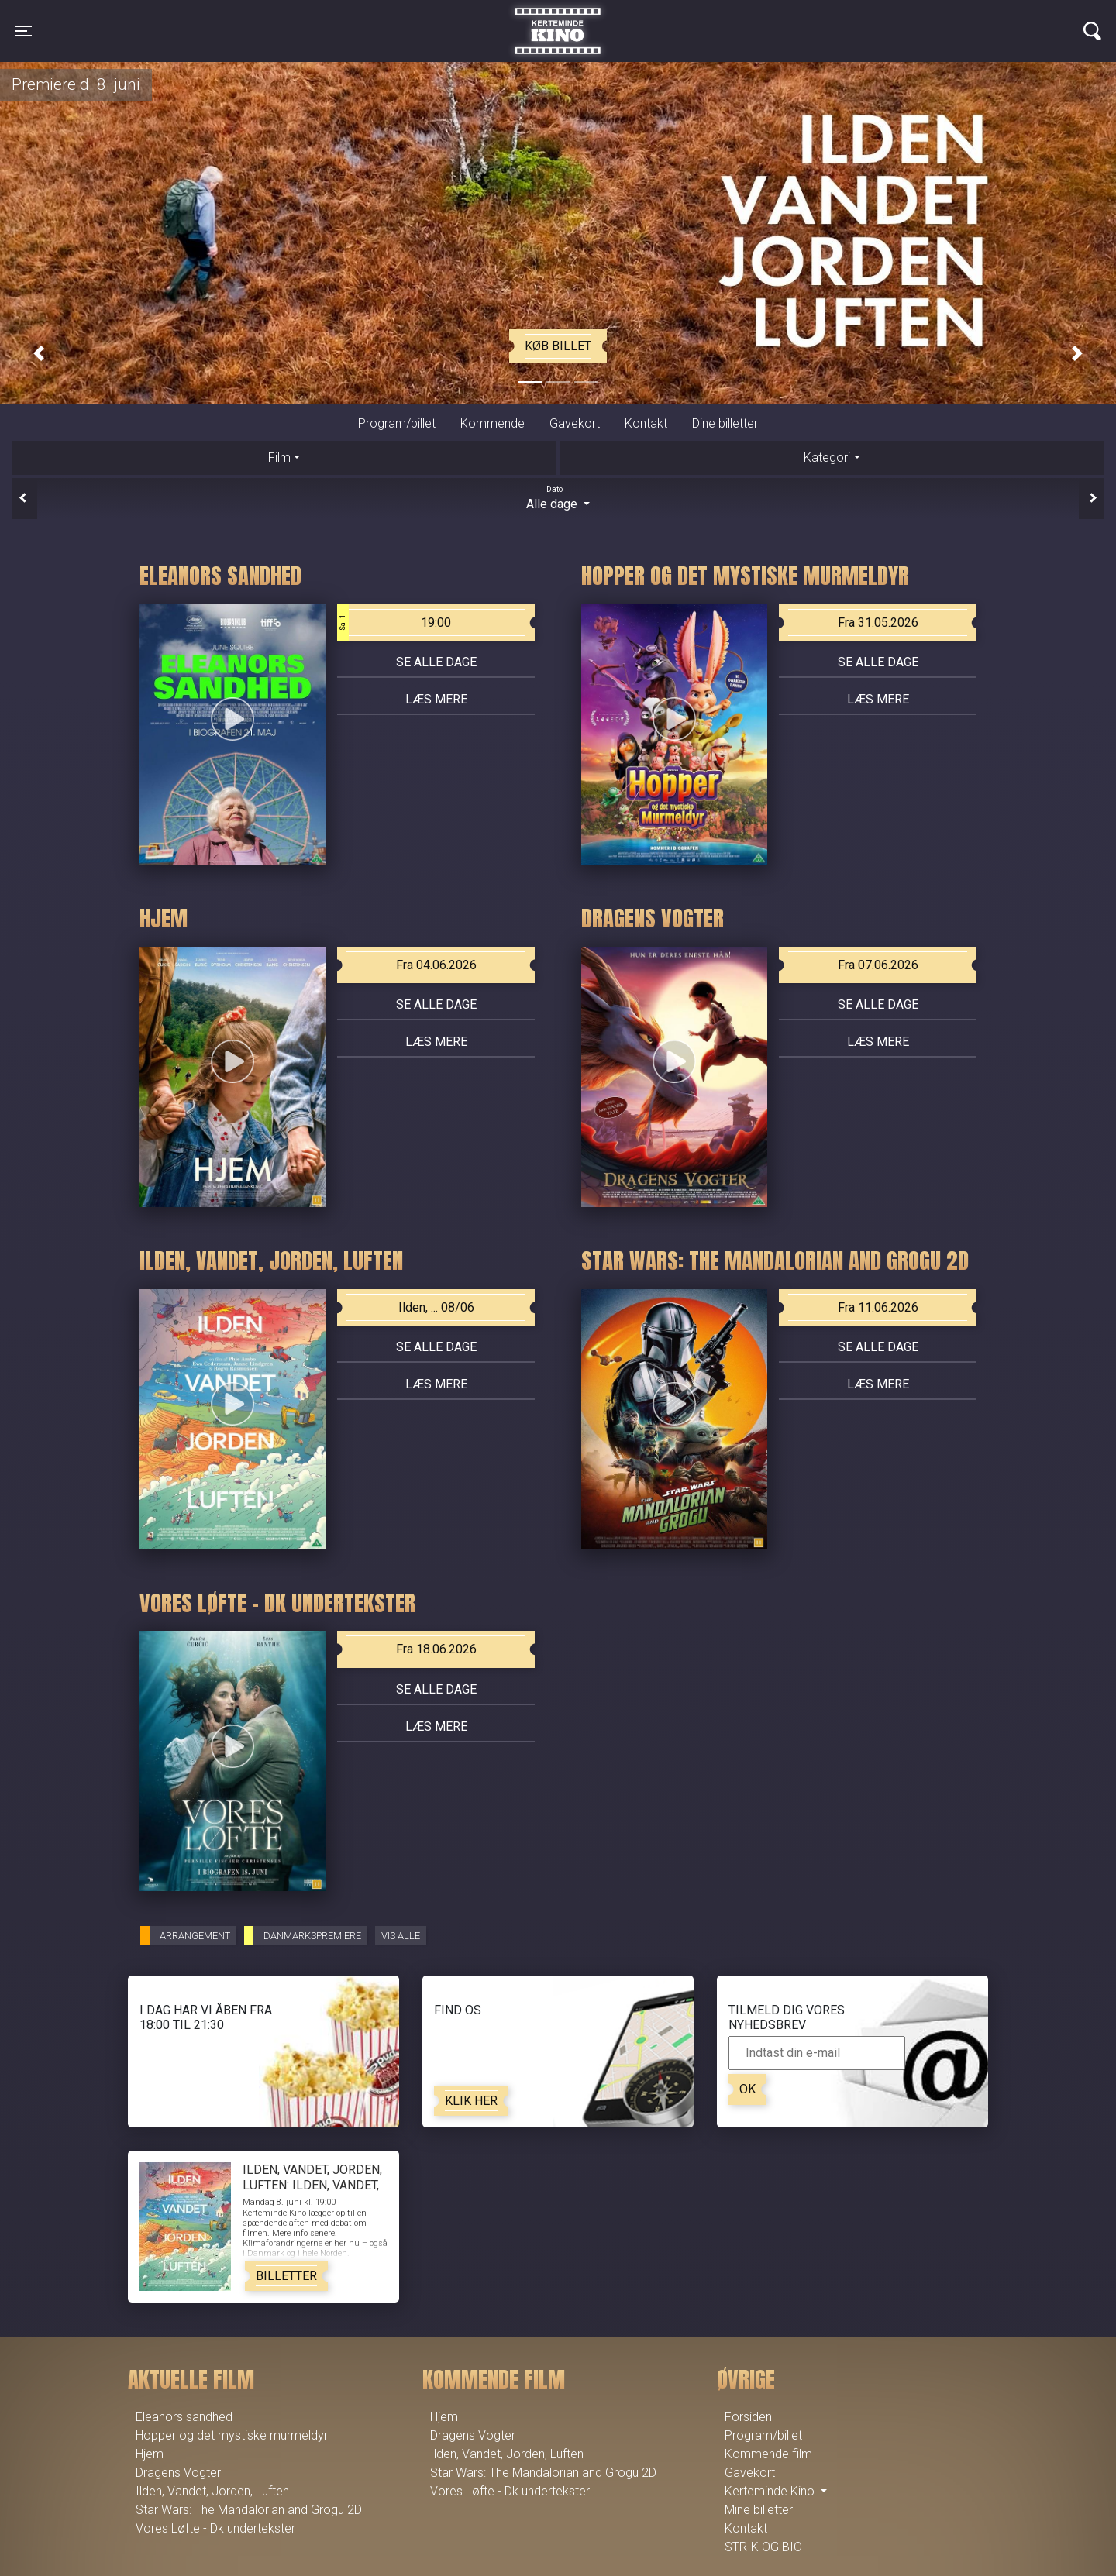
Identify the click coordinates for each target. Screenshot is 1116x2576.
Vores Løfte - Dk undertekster (215, 2528)
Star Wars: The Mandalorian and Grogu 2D (249, 2509)
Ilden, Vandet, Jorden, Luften (212, 2491)
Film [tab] (279, 457)
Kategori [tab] (827, 457)
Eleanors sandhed (184, 2416)
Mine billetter (759, 2509)
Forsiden (748, 2416)
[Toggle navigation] (23, 31)
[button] (39, 354)
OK (747, 2089)
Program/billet (397, 423)
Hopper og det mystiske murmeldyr (232, 2435)
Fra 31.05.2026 (878, 622)
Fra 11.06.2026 (878, 1307)
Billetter (286, 2275)
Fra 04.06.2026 (436, 965)
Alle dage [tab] (558, 497)
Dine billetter (725, 423)
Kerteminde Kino (558, 19)
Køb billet (558, 346)
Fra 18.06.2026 (436, 1649)
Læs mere (436, 699)
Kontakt (646, 423)
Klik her (471, 2100)
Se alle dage (436, 662)
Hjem (150, 2454)
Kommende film (768, 2454)
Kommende (492, 423)
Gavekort (574, 423)
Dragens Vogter (178, 2472)
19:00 (394, 622)
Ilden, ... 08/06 (436, 1307)
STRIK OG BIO (763, 2547)
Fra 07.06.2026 (878, 965)
